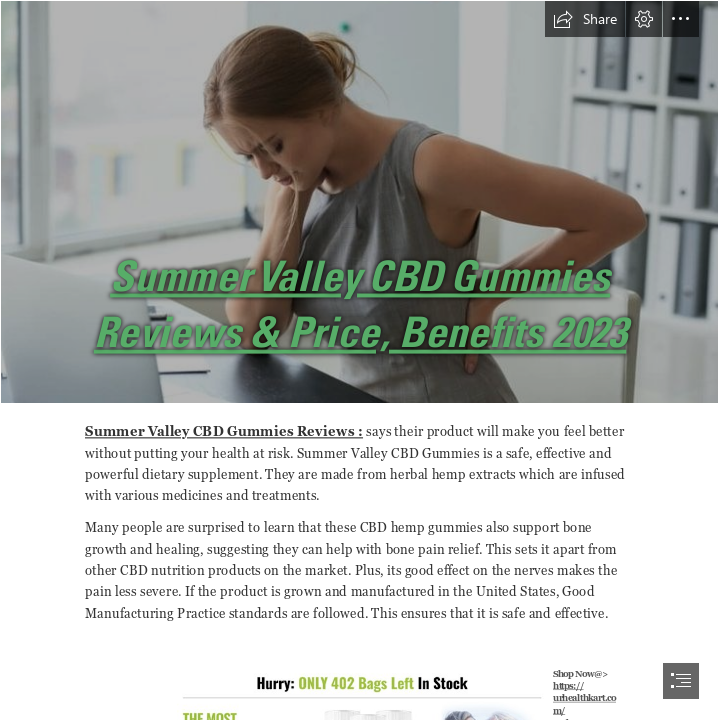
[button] (585, 19)
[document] (359, 360)
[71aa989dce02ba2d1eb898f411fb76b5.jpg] (359, 202)
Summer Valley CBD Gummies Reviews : (224, 432)
